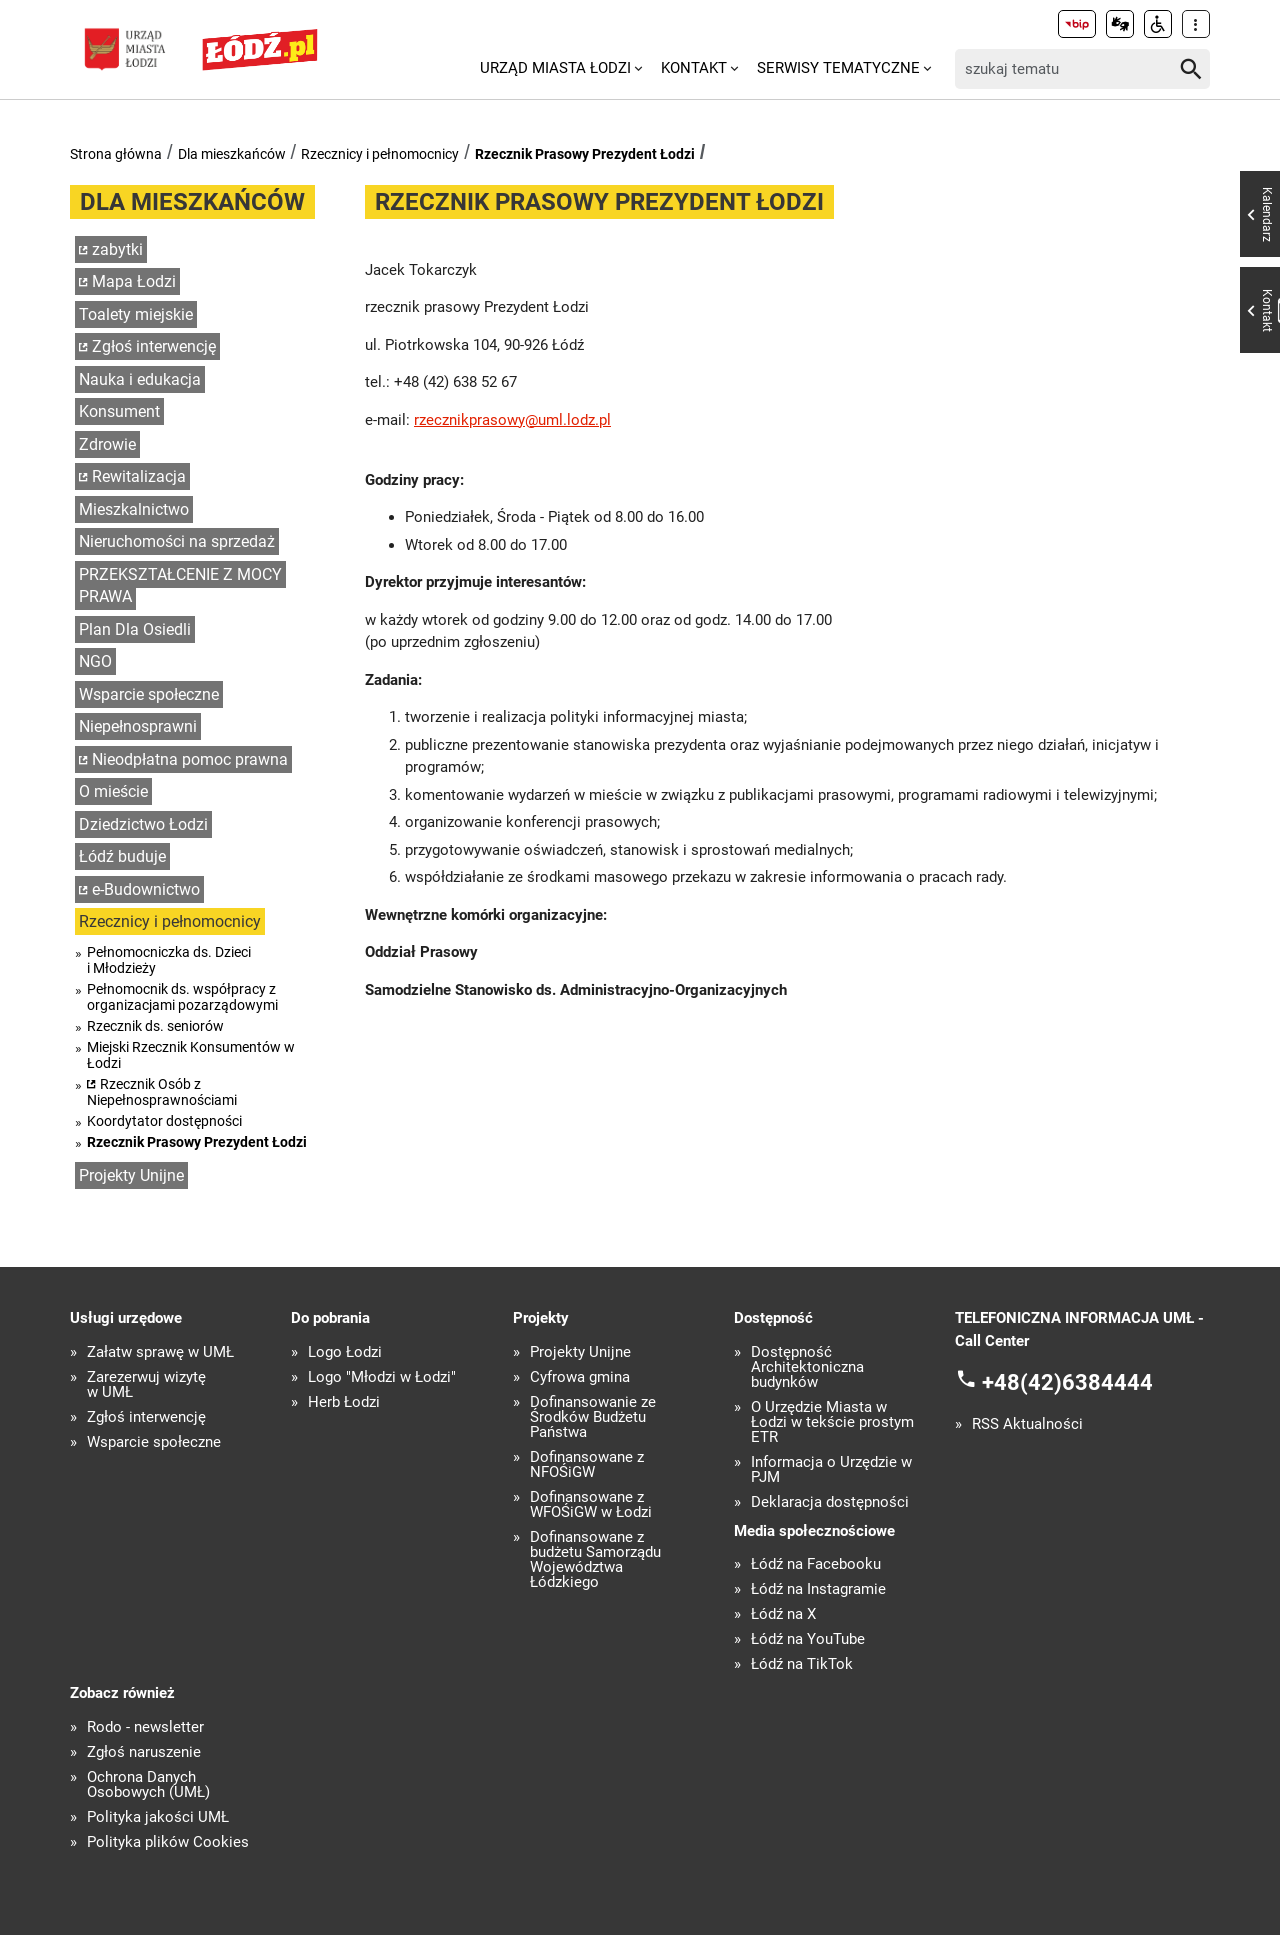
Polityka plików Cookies (168, 1842)
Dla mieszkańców (232, 154)
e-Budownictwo (146, 889)
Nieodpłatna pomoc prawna (190, 759)
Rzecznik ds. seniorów (155, 1026)
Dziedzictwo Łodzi (143, 824)
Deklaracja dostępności (830, 1502)
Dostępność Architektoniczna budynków (807, 1367)
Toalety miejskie (136, 314)
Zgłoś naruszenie (144, 1752)
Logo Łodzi (345, 1352)
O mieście (113, 791)
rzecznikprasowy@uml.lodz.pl (512, 420)
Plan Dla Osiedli (135, 629)
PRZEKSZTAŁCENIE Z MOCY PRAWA (180, 586)
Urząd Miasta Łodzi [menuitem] (555, 68)
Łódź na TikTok (802, 1664)
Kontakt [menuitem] (694, 68)
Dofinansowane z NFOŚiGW (587, 1465)
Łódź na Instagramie (818, 1589)
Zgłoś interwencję (154, 346)
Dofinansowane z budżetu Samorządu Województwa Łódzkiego (595, 1560)
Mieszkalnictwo (134, 509)
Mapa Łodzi (134, 281)
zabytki (117, 249)
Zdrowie (107, 444)
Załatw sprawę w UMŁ (160, 1352)
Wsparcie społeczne (149, 694)
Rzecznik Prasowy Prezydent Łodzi (585, 154)
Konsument (119, 411)
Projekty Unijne (131, 1175)
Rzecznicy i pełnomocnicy (380, 154)
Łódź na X (783, 1614)
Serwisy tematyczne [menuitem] (838, 68)
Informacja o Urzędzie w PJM (831, 1470)
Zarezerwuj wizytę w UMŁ (146, 1385)
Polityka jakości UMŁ (158, 1817)
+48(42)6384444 (1067, 1382)
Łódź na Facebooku (816, 1564)
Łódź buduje (122, 856)
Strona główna (116, 154)
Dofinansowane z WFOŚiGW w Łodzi (591, 1505)
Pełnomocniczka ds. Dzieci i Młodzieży (169, 960)
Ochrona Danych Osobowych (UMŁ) (148, 1785)
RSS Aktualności (1027, 1424)
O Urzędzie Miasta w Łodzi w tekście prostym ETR (832, 1422)
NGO (95, 661)
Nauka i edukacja (140, 379)
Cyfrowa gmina (580, 1377)
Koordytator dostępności (164, 1121)
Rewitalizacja (139, 476)
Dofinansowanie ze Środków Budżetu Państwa (593, 1417)
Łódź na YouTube (808, 1639)
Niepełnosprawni (138, 726)
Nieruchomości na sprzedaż (177, 541)
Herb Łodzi (344, 1402)
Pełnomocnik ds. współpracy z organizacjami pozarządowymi (182, 997)
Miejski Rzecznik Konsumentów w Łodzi (191, 1055)
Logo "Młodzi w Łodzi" (382, 1377)
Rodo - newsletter (145, 1727)
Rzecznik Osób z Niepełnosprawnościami (162, 1092)
